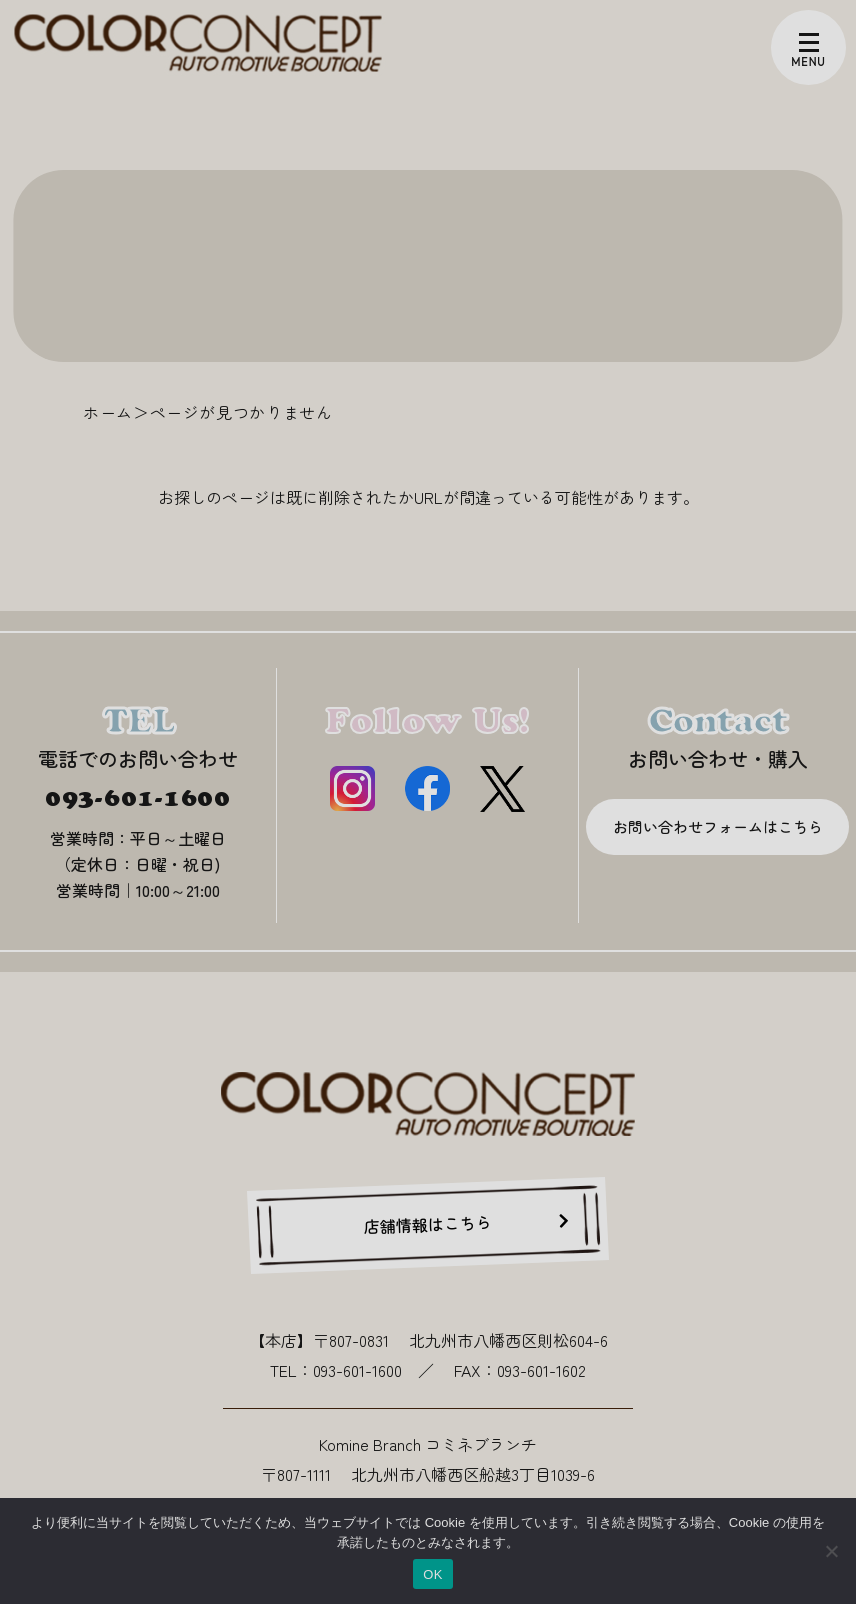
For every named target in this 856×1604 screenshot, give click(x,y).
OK (432, 1574)
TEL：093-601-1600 (336, 1370)
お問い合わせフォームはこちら (718, 826)
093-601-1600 (138, 797)
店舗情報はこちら (428, 1224)
